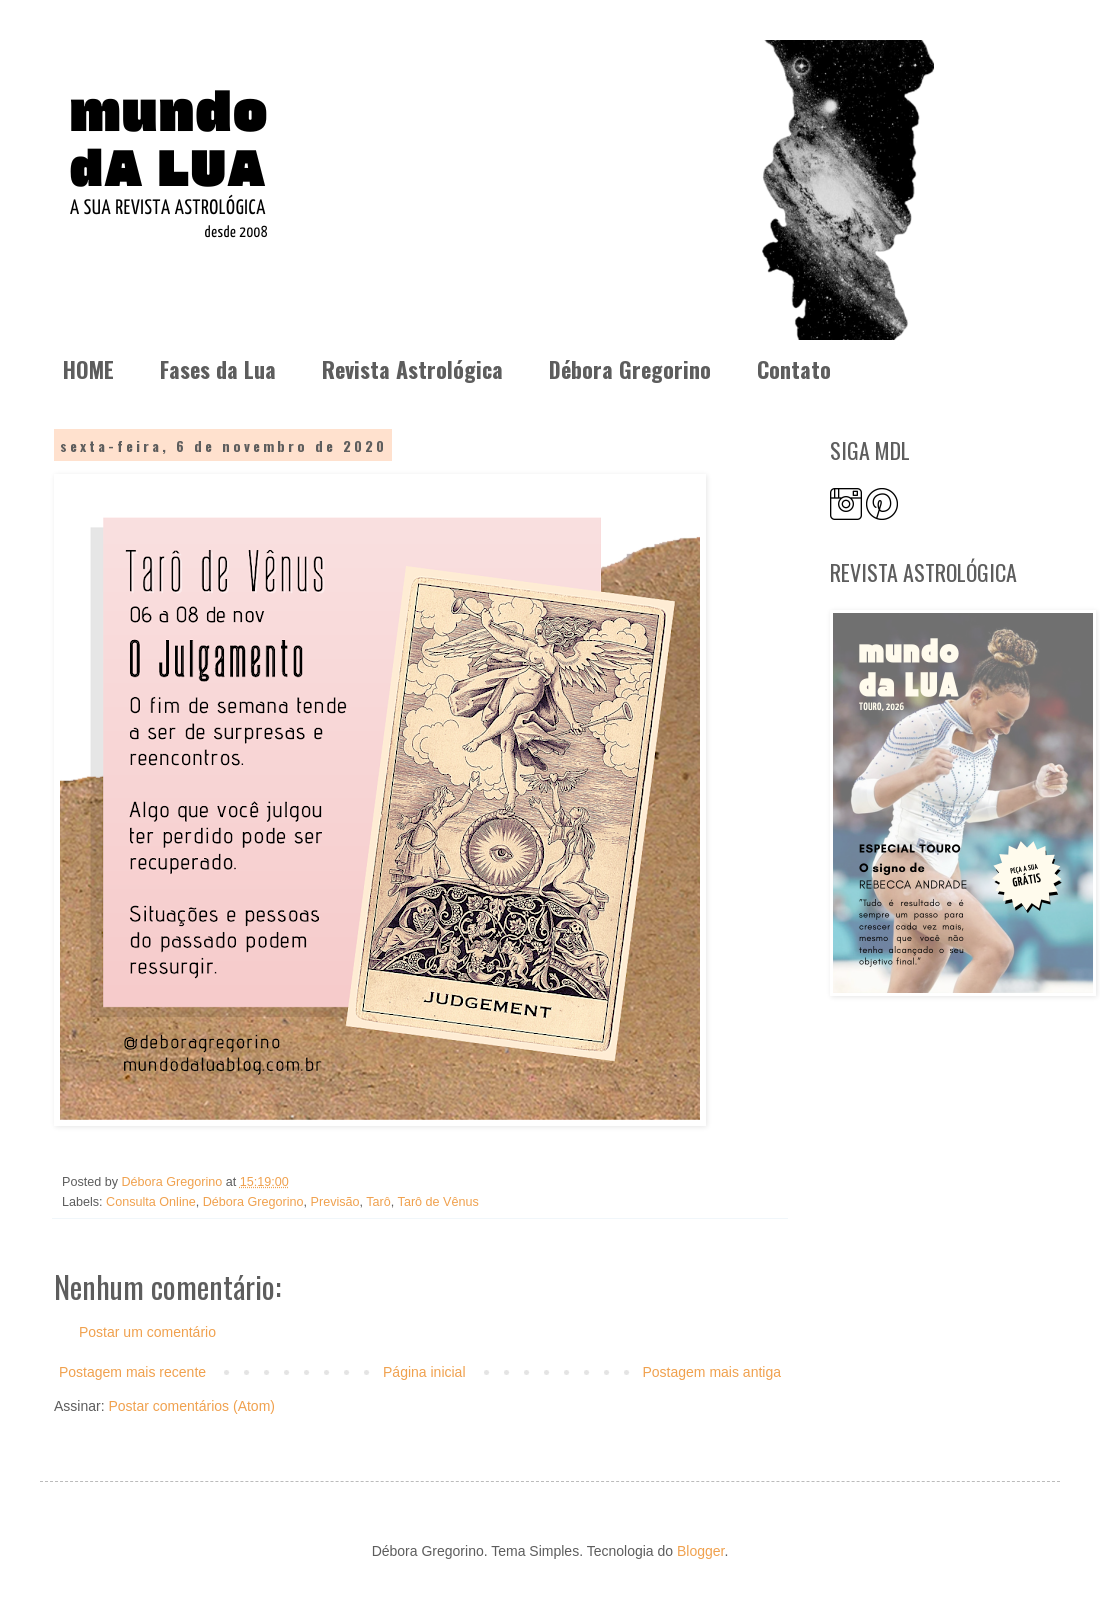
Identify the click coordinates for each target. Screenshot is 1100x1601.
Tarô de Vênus (438, 1202)
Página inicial (424, 1372)
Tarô (378, 1202)
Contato (794, 369)
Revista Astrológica (412, 369)
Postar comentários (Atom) (191, 1406)
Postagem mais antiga (711, 1372)
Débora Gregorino (630, 369)
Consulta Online (151, 1202)
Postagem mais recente (132, 1372)
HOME (88, 369)
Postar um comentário (147, 1332)
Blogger (700, 1551)
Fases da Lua (218, 369)
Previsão (335, 1202)
